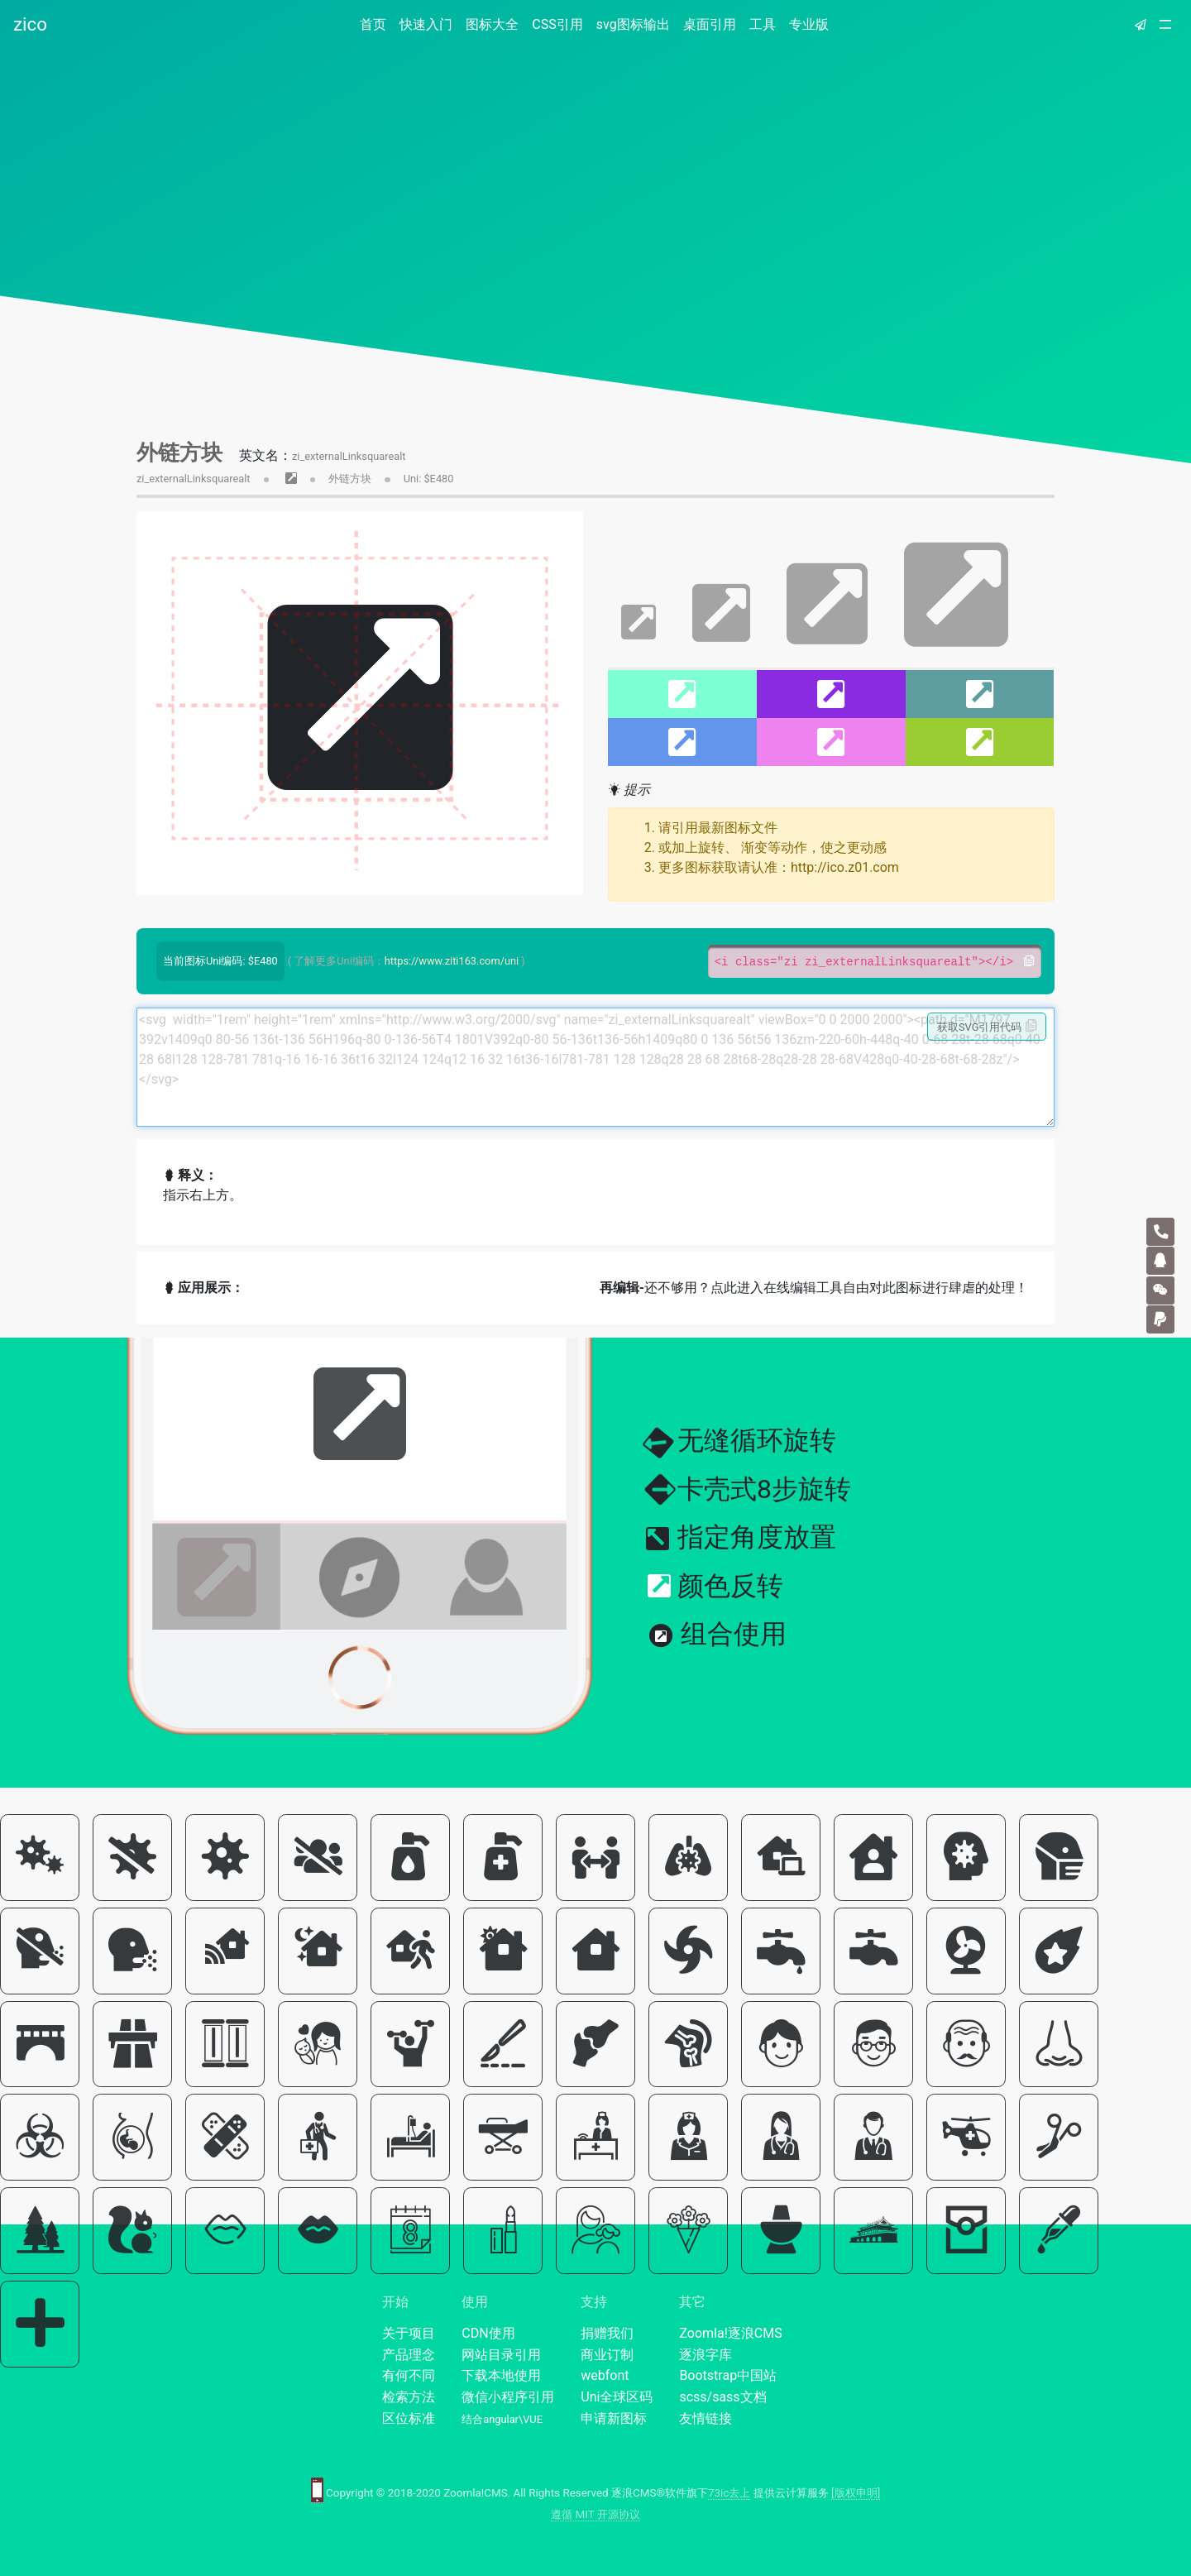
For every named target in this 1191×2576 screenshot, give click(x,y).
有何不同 (408, 2375)
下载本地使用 (501, 2375)
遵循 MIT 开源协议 (595, 2514)
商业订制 (607, 2355)
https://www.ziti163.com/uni (452, 961)
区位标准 (408, 2418)
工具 (762, 24)
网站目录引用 (501, 2355)
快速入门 (425, 24)
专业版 (809, 24)
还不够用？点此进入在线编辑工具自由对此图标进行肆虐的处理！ (814, 1287)
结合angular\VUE (502, 2419)
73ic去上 (729, 2493)
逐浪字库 (705, 2355)
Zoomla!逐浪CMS (730, 2333)
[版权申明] (855, 2493)
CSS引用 (557, 24)
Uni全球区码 (617, 2397)
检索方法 (408, 2397)
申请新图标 (614, 2418)
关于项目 (408, 2333)
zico (30, 24)
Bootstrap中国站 (728, 2375)
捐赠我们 (607, 2333)
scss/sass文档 (722, 2397)
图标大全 (492, 24)
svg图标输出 (633, 24)
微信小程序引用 (508, 2397)
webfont (605, 2375)
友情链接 (705, 2418)
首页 (376, 23)
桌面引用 (709, 24)
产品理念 (408, 2355)
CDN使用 (488, 2333)
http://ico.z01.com (845, 867)
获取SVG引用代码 (987, 1026)
